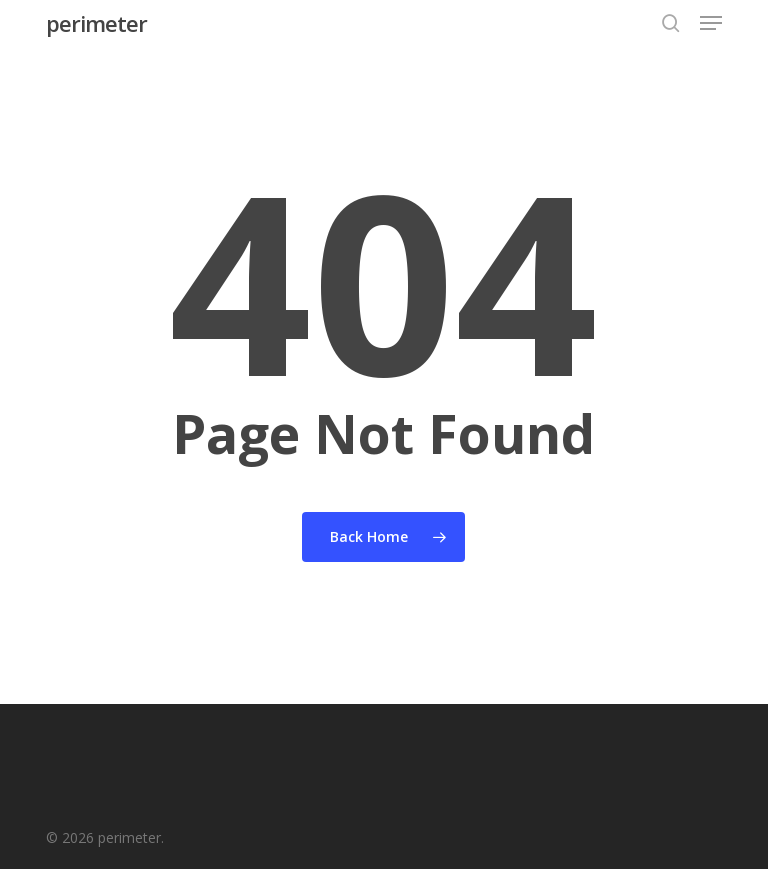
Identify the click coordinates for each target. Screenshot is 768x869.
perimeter (96, 23)
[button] (711, 23)
